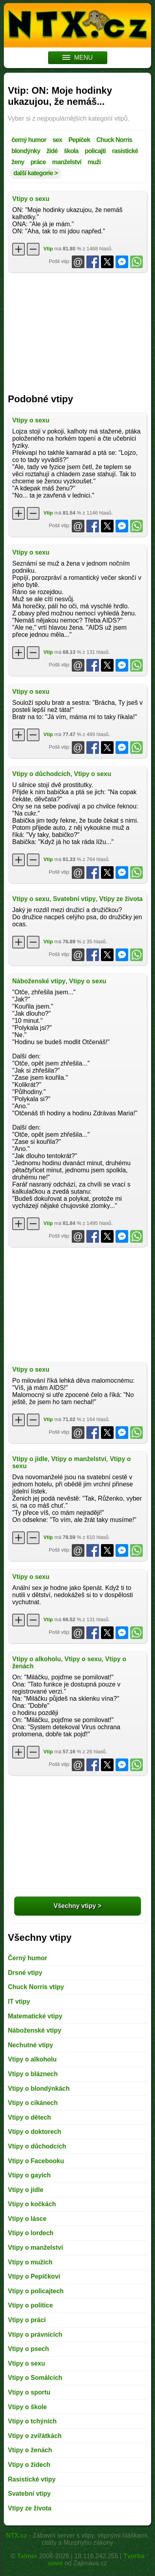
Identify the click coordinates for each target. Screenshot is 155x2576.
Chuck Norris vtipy (36, 1987)
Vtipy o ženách (30, 2450)
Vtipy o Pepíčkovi (34, 2276)
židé (52, 151)
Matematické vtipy (35, 2016)
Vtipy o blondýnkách (38, 2088)
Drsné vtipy (25, 1972)
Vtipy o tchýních (32, 2421)
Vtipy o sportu (29, 2392)
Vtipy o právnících (35, 2334)
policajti (95, 151)
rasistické (125, 151)
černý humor (28, 139)
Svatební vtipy (74, 898)
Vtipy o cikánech (33, 2102)
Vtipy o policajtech (35, 2291)
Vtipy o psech (28, 2348)
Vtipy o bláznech (33, 2074)
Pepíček (79, 139)
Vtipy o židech (29, 2464)
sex (57, 139)
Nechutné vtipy (30, 2045)
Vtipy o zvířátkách (35, 2435)
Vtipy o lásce (27, 2218)
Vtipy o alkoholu (36, 1659)
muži (94, 162)
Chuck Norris (114, 139)
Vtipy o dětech (29, 2117)
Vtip (48, 249)
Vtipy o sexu (30, 198)
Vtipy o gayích (29, 2175)
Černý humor (27, 1958)
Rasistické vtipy (32, 2479)
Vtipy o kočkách (32, 2204)
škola (71, 151)
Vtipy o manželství (78, 1459)
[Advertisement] (77, 329)
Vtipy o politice (30, 2305)
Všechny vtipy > (77, 1905)
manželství (66, 162)
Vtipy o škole (27, 2407)
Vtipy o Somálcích (35, 2377)
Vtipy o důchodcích (41, 773)
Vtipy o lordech (31, 2233)
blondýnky (25, 151)
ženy (17, 162)
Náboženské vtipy (38, 981)
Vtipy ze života (121, 898)
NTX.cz (16, 2535)
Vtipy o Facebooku (36, 2161)
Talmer (27, 2556)
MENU (77, 57)
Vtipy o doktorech (34, 2131)
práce (38, 162)
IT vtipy (19, 2001)
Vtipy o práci (27, 2320)
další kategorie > (35, 173)
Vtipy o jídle (30, 1459)
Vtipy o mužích (30, 2262)
